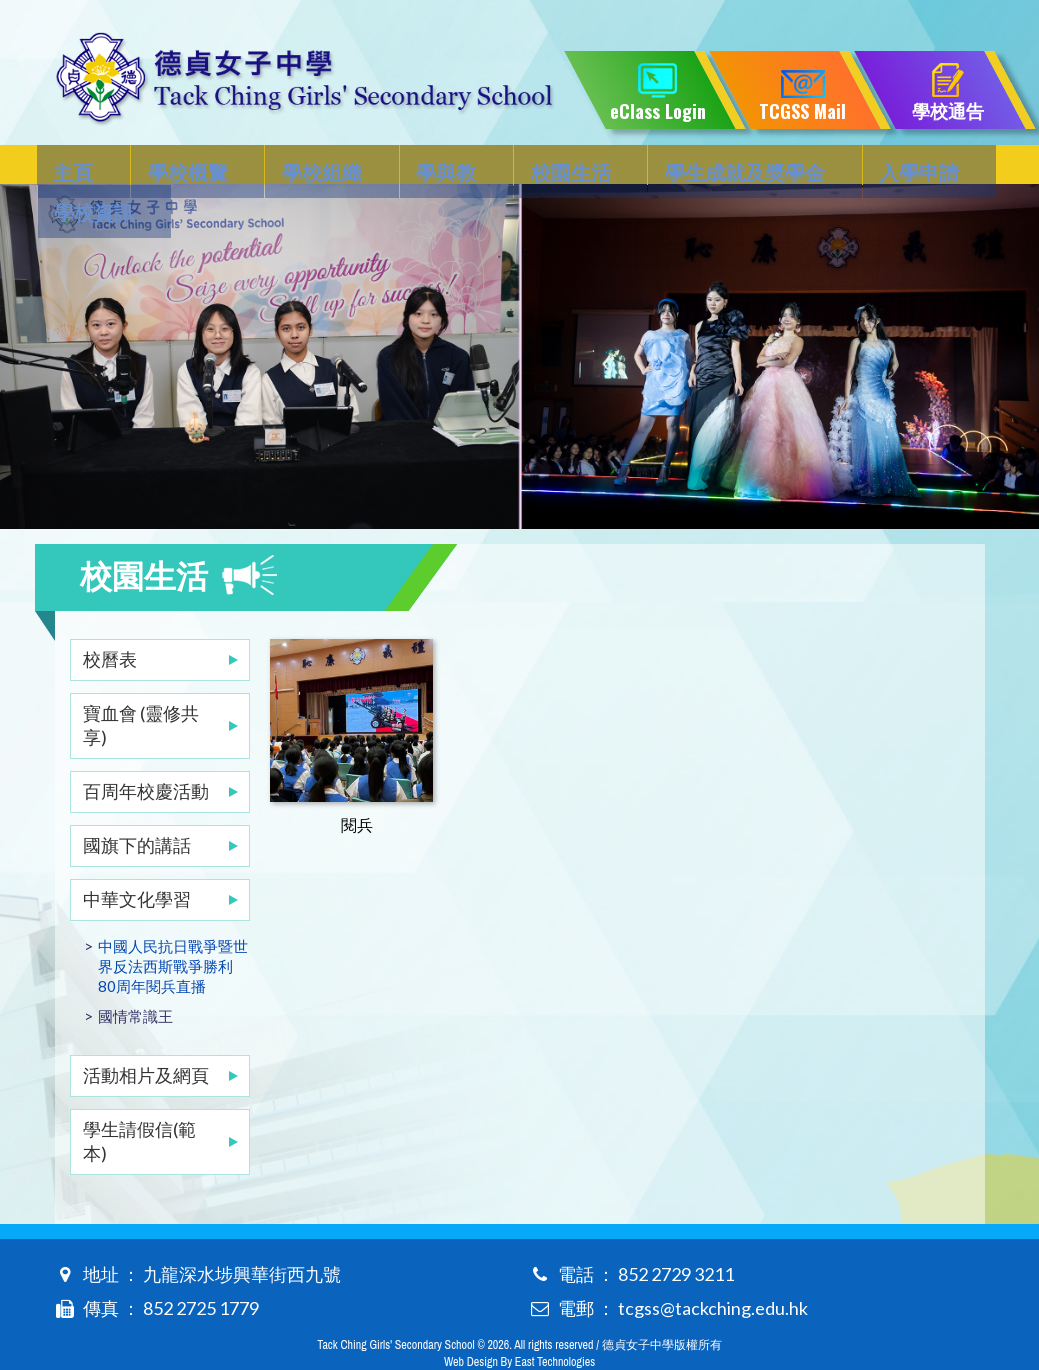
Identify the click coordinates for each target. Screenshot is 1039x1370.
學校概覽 (172, 166)
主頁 (75, 166)
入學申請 (817, 166)
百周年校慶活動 (146, 751)
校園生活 (503, 166)
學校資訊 (934, 166)
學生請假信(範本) (139, 1101)
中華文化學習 (137, 859)
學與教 (396, 166)
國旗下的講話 (137, 805)
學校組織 (289, 166)
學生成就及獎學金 (660, 166)
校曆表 (110, 619)
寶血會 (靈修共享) (141, 685)
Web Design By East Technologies (519, 1322)
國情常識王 (135, 976)
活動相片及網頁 (146, 1035)
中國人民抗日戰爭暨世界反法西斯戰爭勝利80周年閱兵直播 (173, 926)
